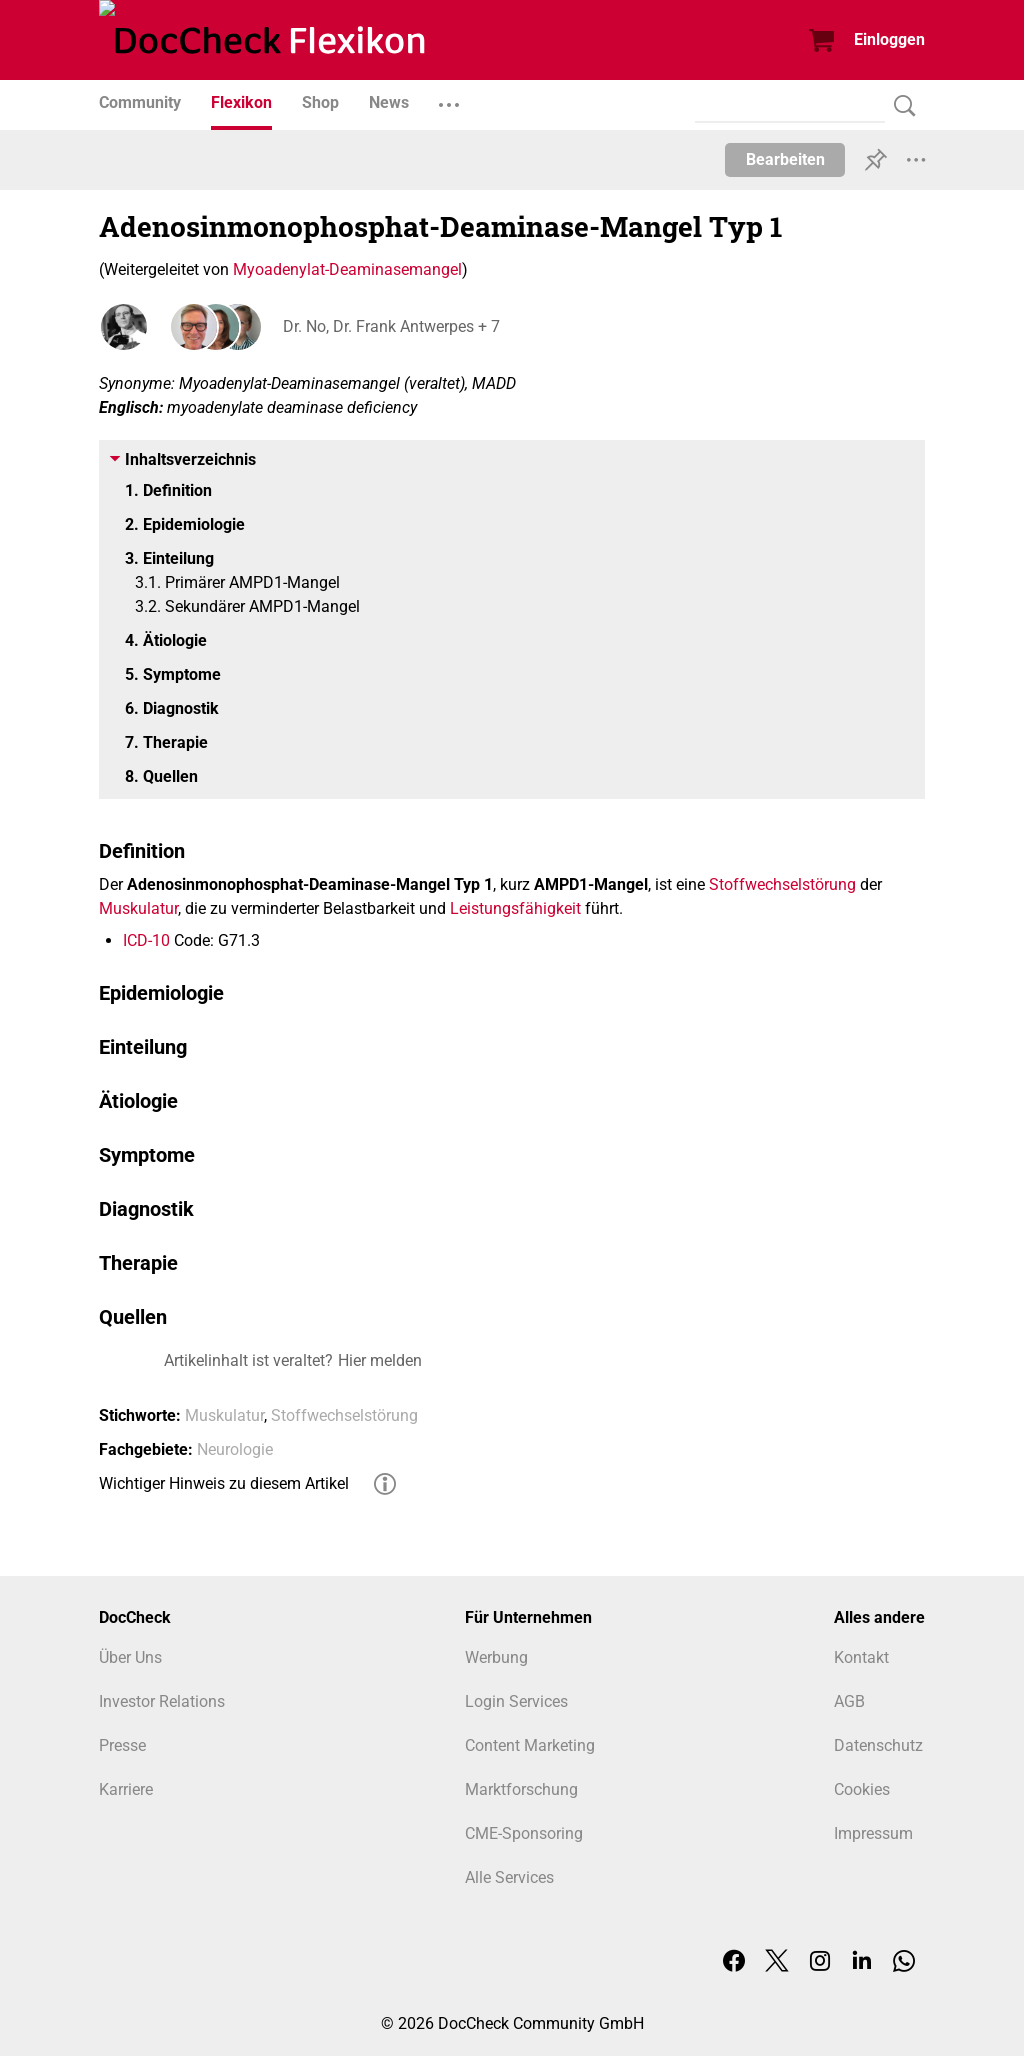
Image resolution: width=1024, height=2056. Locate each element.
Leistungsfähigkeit (515, 908)
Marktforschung (521, 1789)
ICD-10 (146, 940)
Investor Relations (162, 1701)
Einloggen (889, 39)
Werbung (496, 1657)
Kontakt (861, 1657)
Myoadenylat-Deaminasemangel (347, 269)
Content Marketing (530, 1745)
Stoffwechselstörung (782, 884)
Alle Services (509, 1877)
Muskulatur (138, 908)
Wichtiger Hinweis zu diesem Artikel (224, 1483)
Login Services (516, 1701)
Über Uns (130, 1657)
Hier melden (380, 1360)
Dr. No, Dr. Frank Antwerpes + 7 (387, 326)
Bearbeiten (785, 159)
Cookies (862, 1789)
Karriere (126, 1789)
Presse (122, 1745)
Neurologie (235, 1449)
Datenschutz (878, 1745)
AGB (849, 1701)
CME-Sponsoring (524, 1833)
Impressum (873, 1833)
